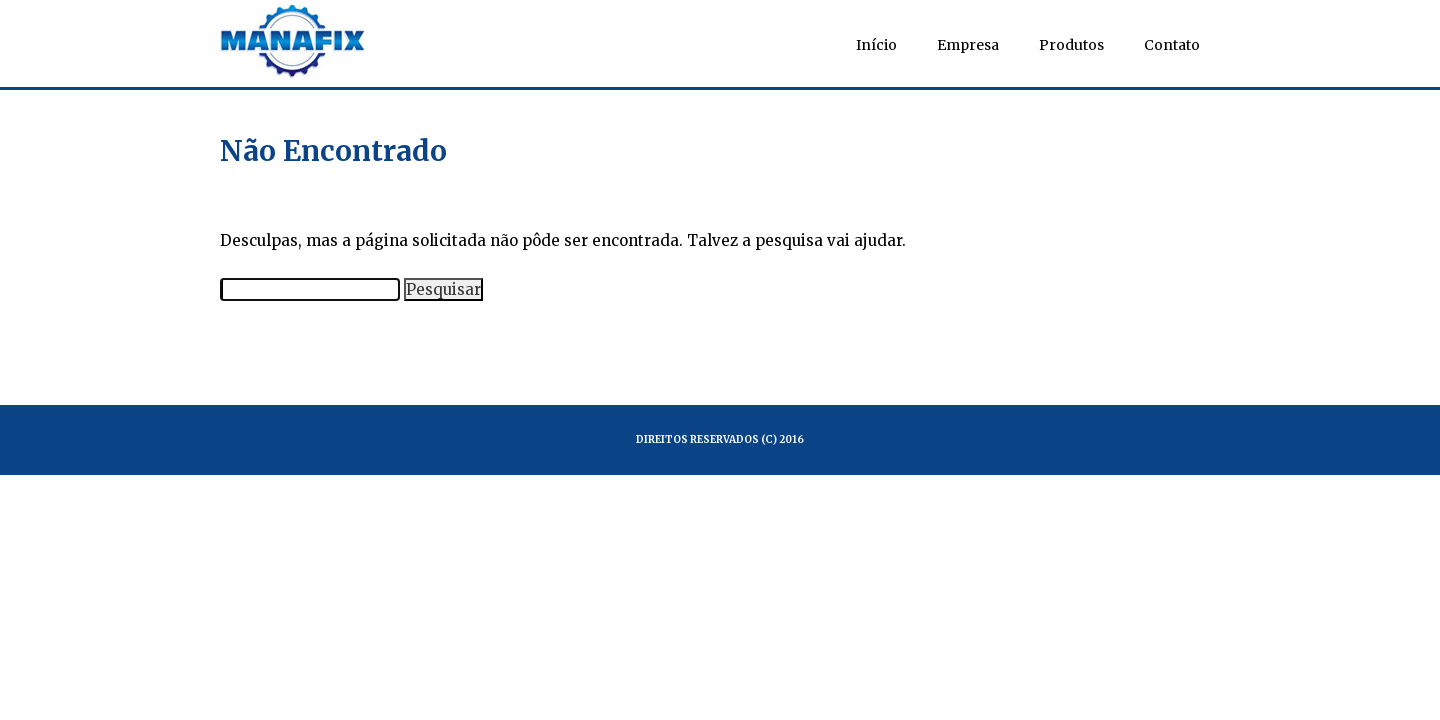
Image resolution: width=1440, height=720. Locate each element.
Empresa (968, 45)
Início (876, 45)
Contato (1172, 45)
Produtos (1071, 45)
